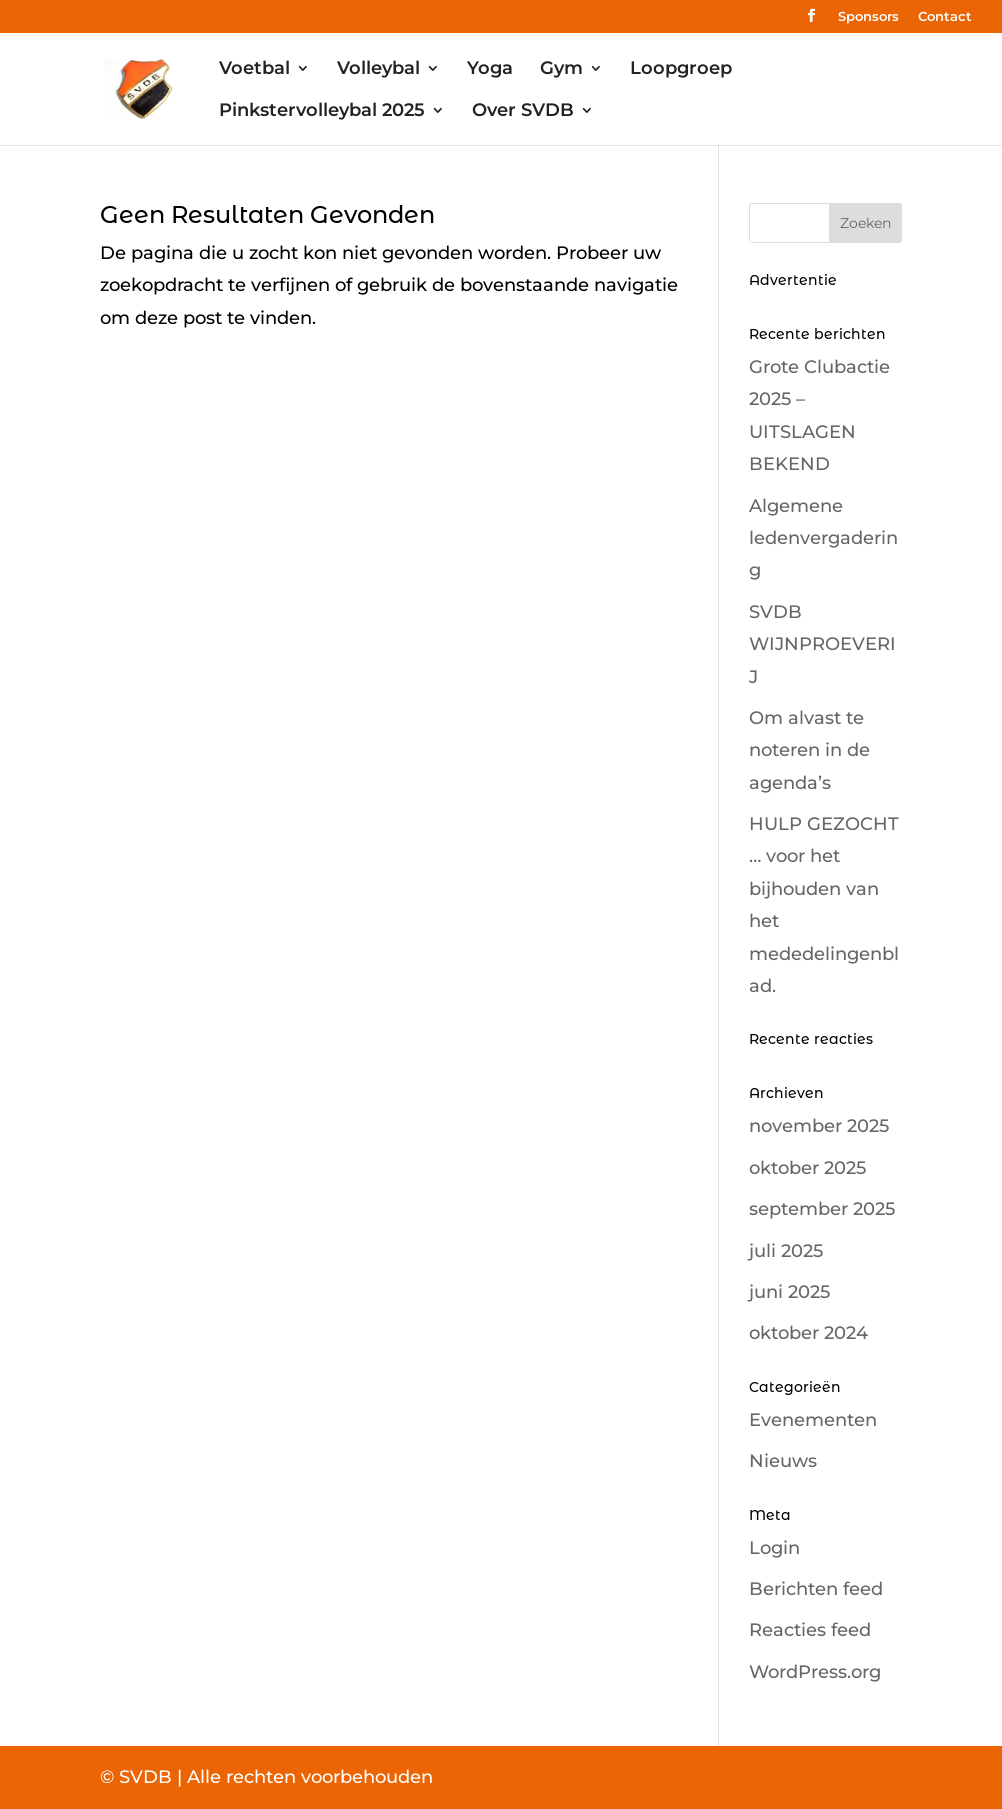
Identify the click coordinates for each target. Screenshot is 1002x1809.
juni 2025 (789, 1292)
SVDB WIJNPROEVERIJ (822, 644)
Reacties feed (810, 1630)
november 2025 (819, 1126)
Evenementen (813, 1420)
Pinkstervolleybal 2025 (322, 112)
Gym (561, 70)
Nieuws (783, 1461)
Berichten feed (816, 1589)
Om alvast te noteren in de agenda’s (809, 750)
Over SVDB (523, 112)
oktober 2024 (808, 1333)
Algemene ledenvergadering (823, 538)
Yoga (490, 70)
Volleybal (378, 70)
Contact (945, 17)
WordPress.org (815, 1672)
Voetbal (254, 70)
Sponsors (868, 17)
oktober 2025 (807, 1168)
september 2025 (822, 1209)
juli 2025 (786, 1251)
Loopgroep (681, 70)
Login (774, 1548)
